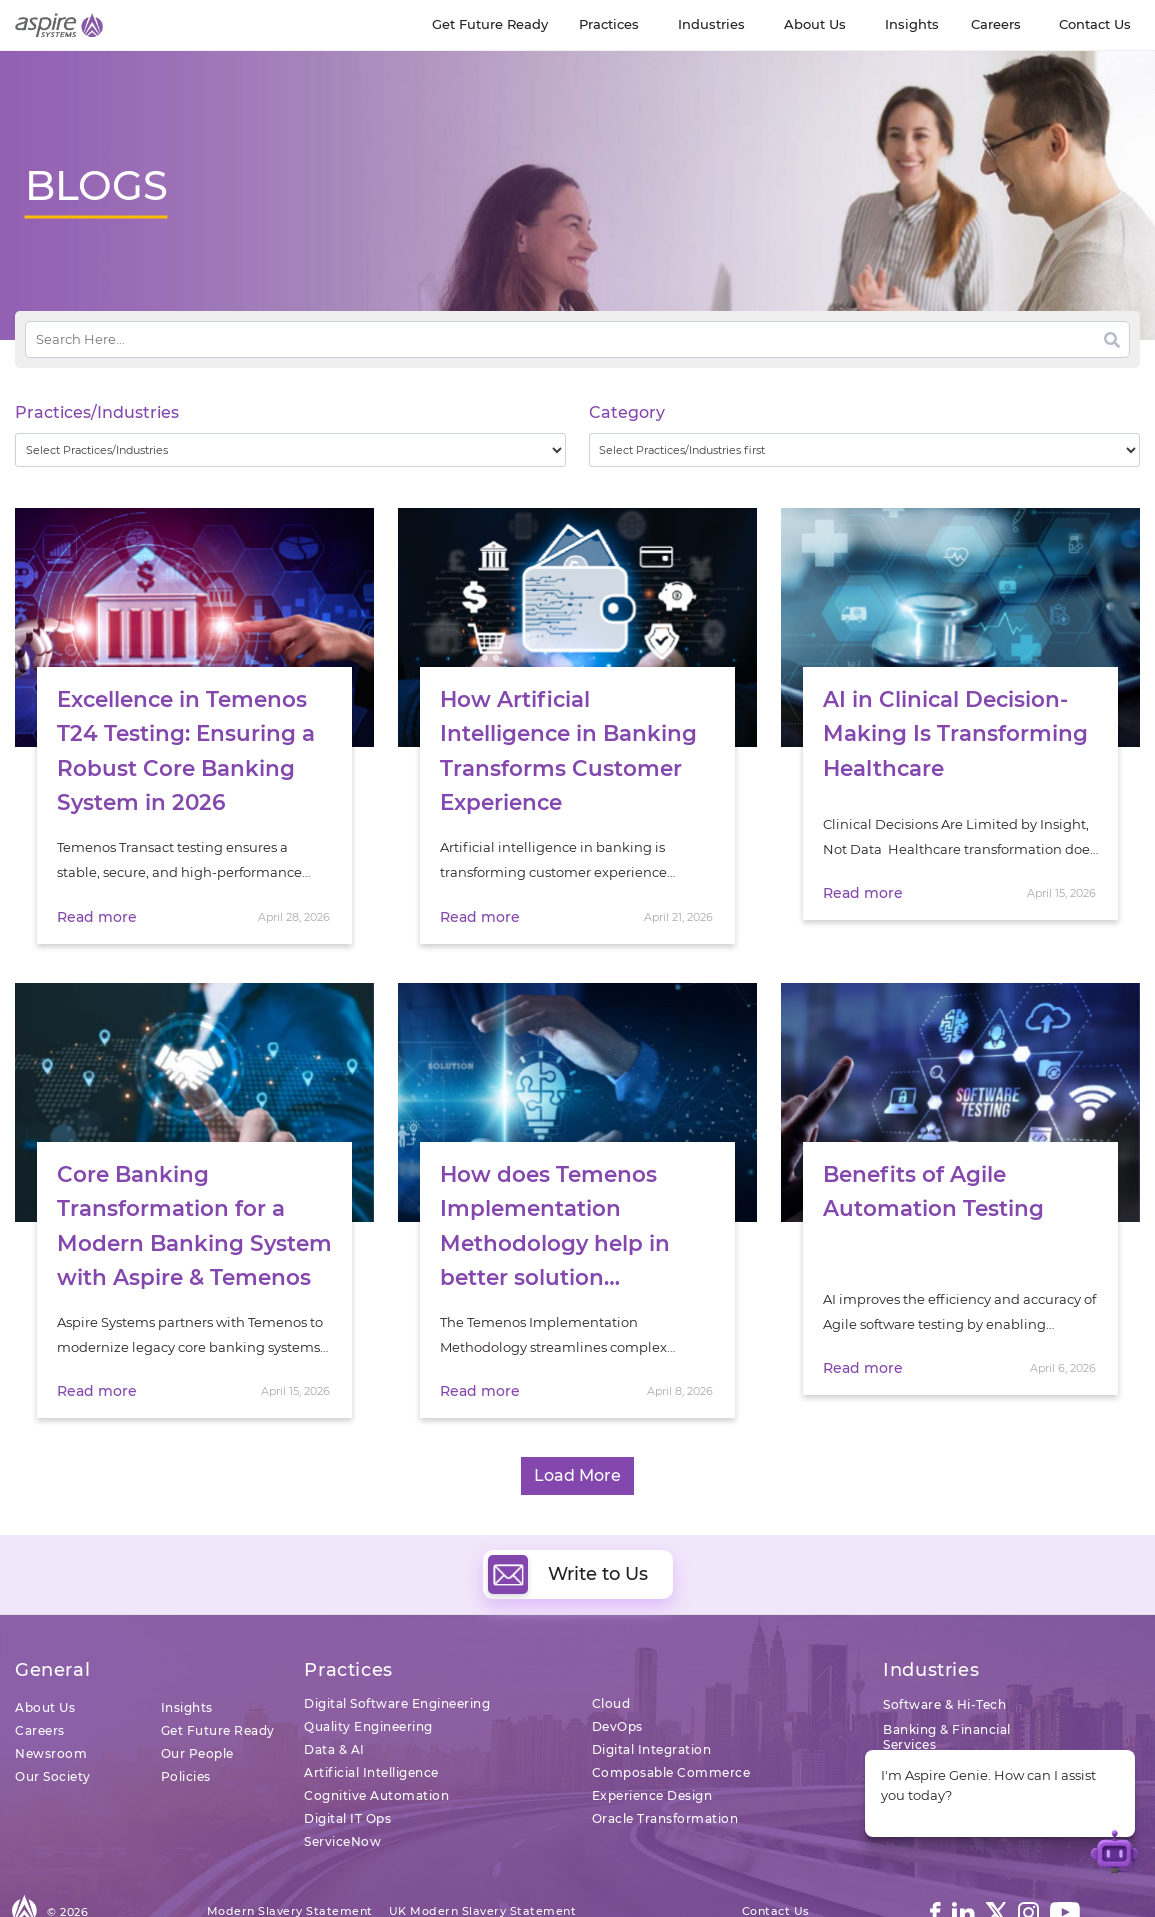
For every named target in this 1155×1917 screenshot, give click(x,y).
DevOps (617, 1680)
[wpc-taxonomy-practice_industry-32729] (290, 450)
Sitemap (429, 1886)
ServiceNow (342, 1795)
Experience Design (652, 1749)
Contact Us (776, 1865)
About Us (45, 1661)
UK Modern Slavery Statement (483, 1865)
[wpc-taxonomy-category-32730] (864, 450)
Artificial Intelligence (371, 1726)
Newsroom (51, 1707)
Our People (197, 1707)
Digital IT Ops (347, 1772)
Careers (40, 1684)
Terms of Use (247, 1886)
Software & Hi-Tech (944, 1658)
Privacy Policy (345, 1886)
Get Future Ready (218, 1684)
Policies (186, 1730)
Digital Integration (652, 1703)
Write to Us (568, 1529)
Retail (901, 1748)
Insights (187, 1661)
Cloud (611, 1657)
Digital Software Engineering (397, 1657)
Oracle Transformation (665, 1772)
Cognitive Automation (376, 1749)
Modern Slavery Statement (290, 1865)
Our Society (53, 1730)
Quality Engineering (368, 1680)
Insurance (915, 1723)
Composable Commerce (671, 1726)
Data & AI (334, 1703)
